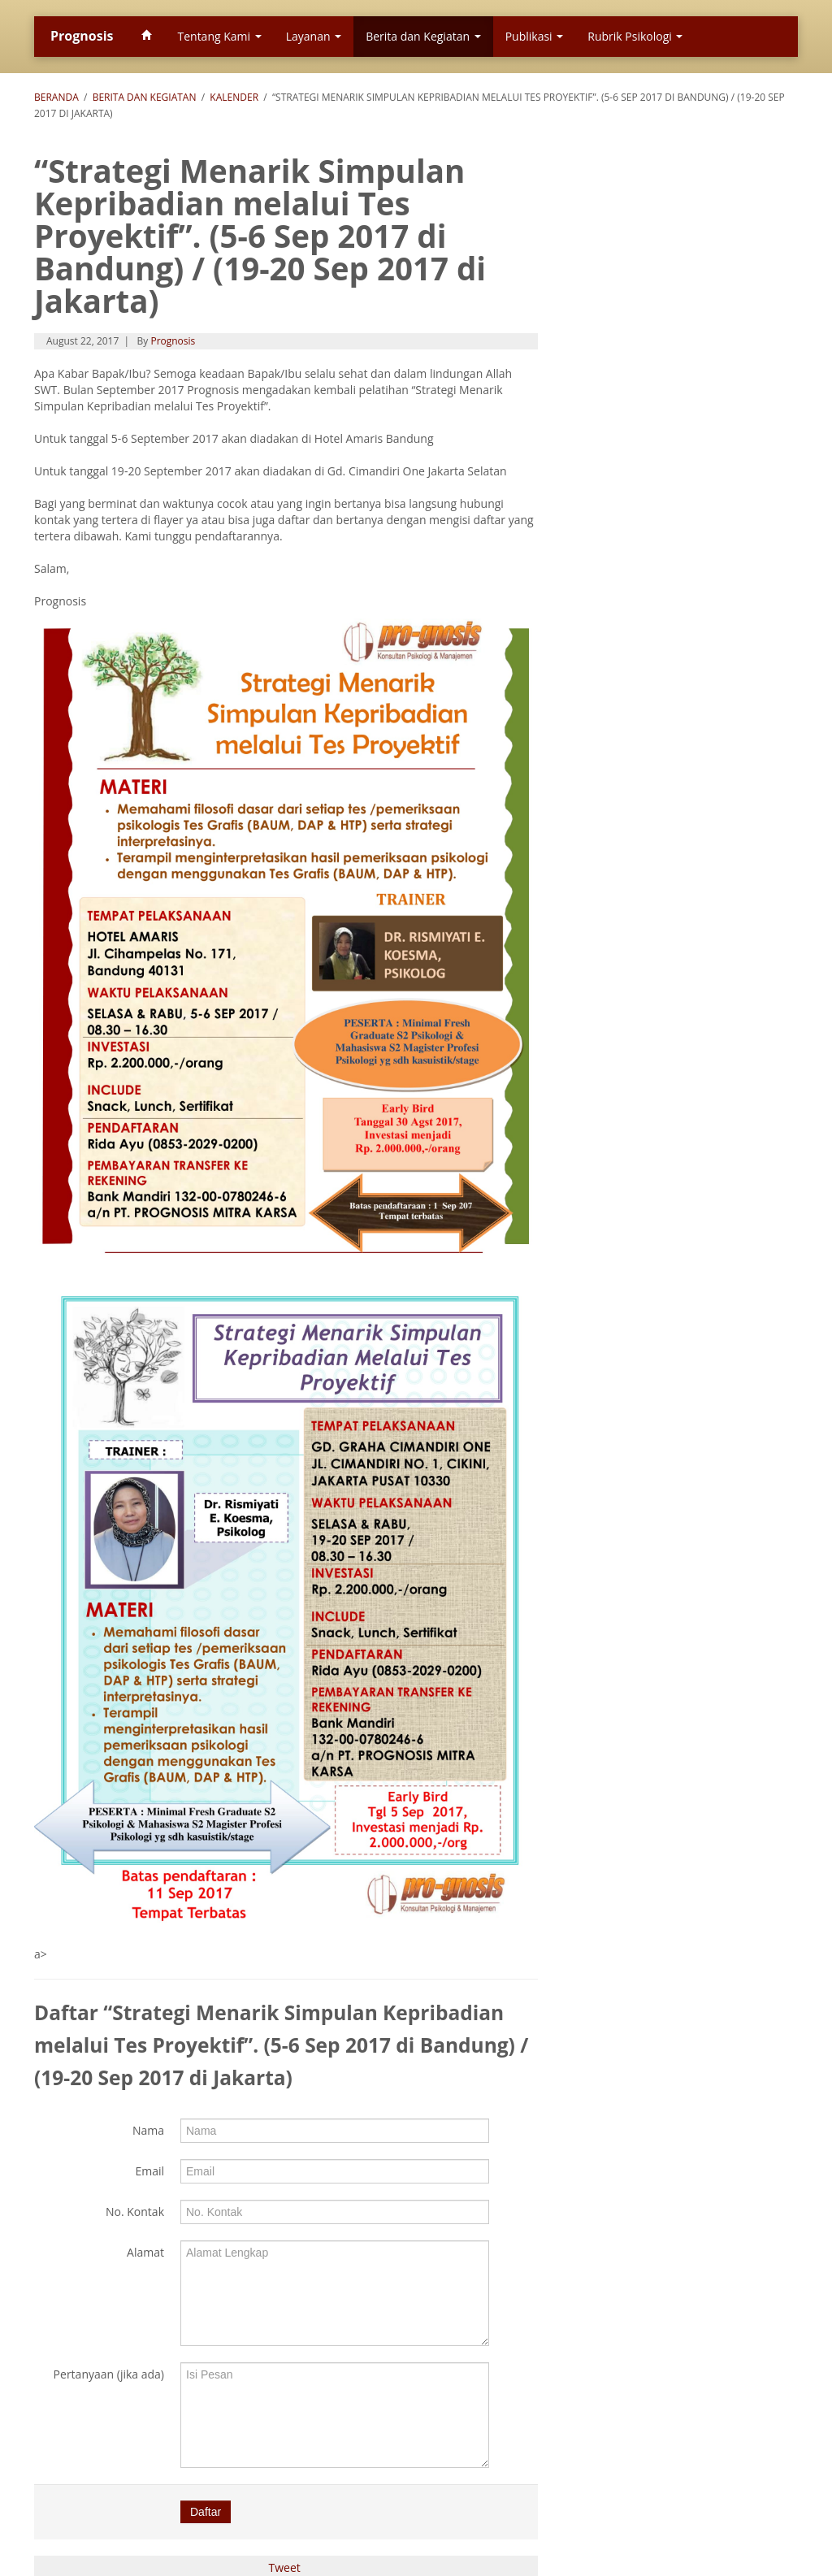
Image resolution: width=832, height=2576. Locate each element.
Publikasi (534, 36)
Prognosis (81, 36)
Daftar (205, 2511)
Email (149, 2171)
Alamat (145, 2252)
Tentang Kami (219, 36)
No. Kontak (135, 2211)
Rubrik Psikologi (634, 36)
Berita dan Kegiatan (423, 36)
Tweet (285, 2567)
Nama (148, 2130)
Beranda (56, 97)
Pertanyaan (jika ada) (109, 2374)
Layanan (313, 36)
